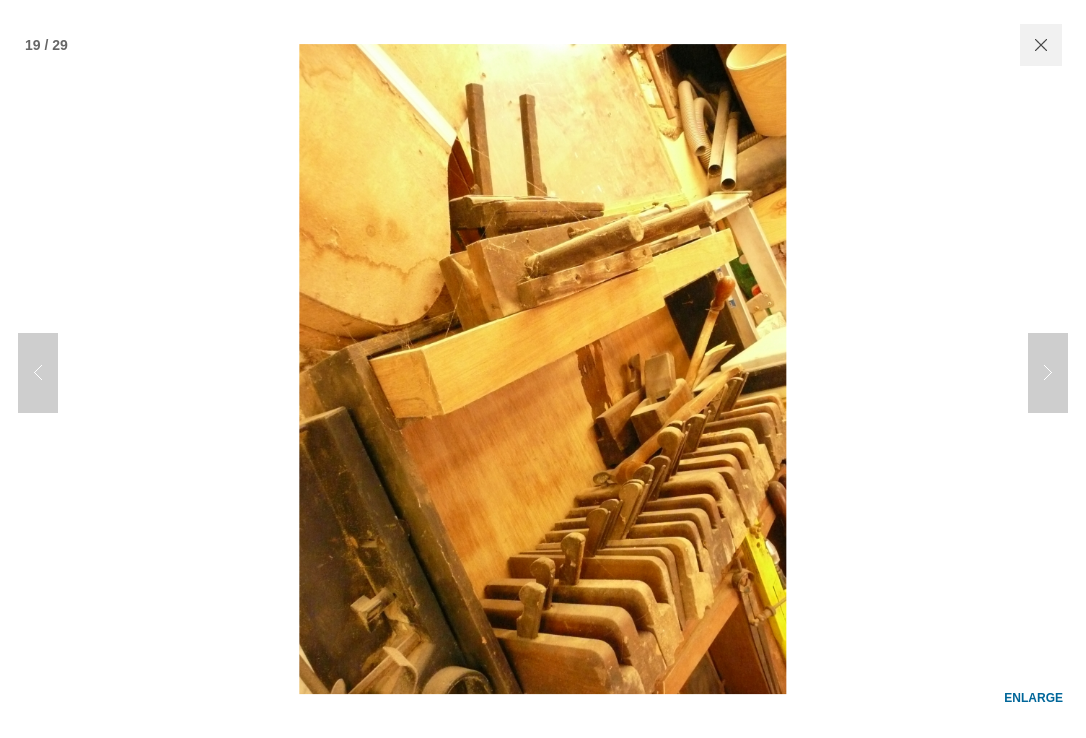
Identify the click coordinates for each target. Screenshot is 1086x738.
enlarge (1033, 680)
